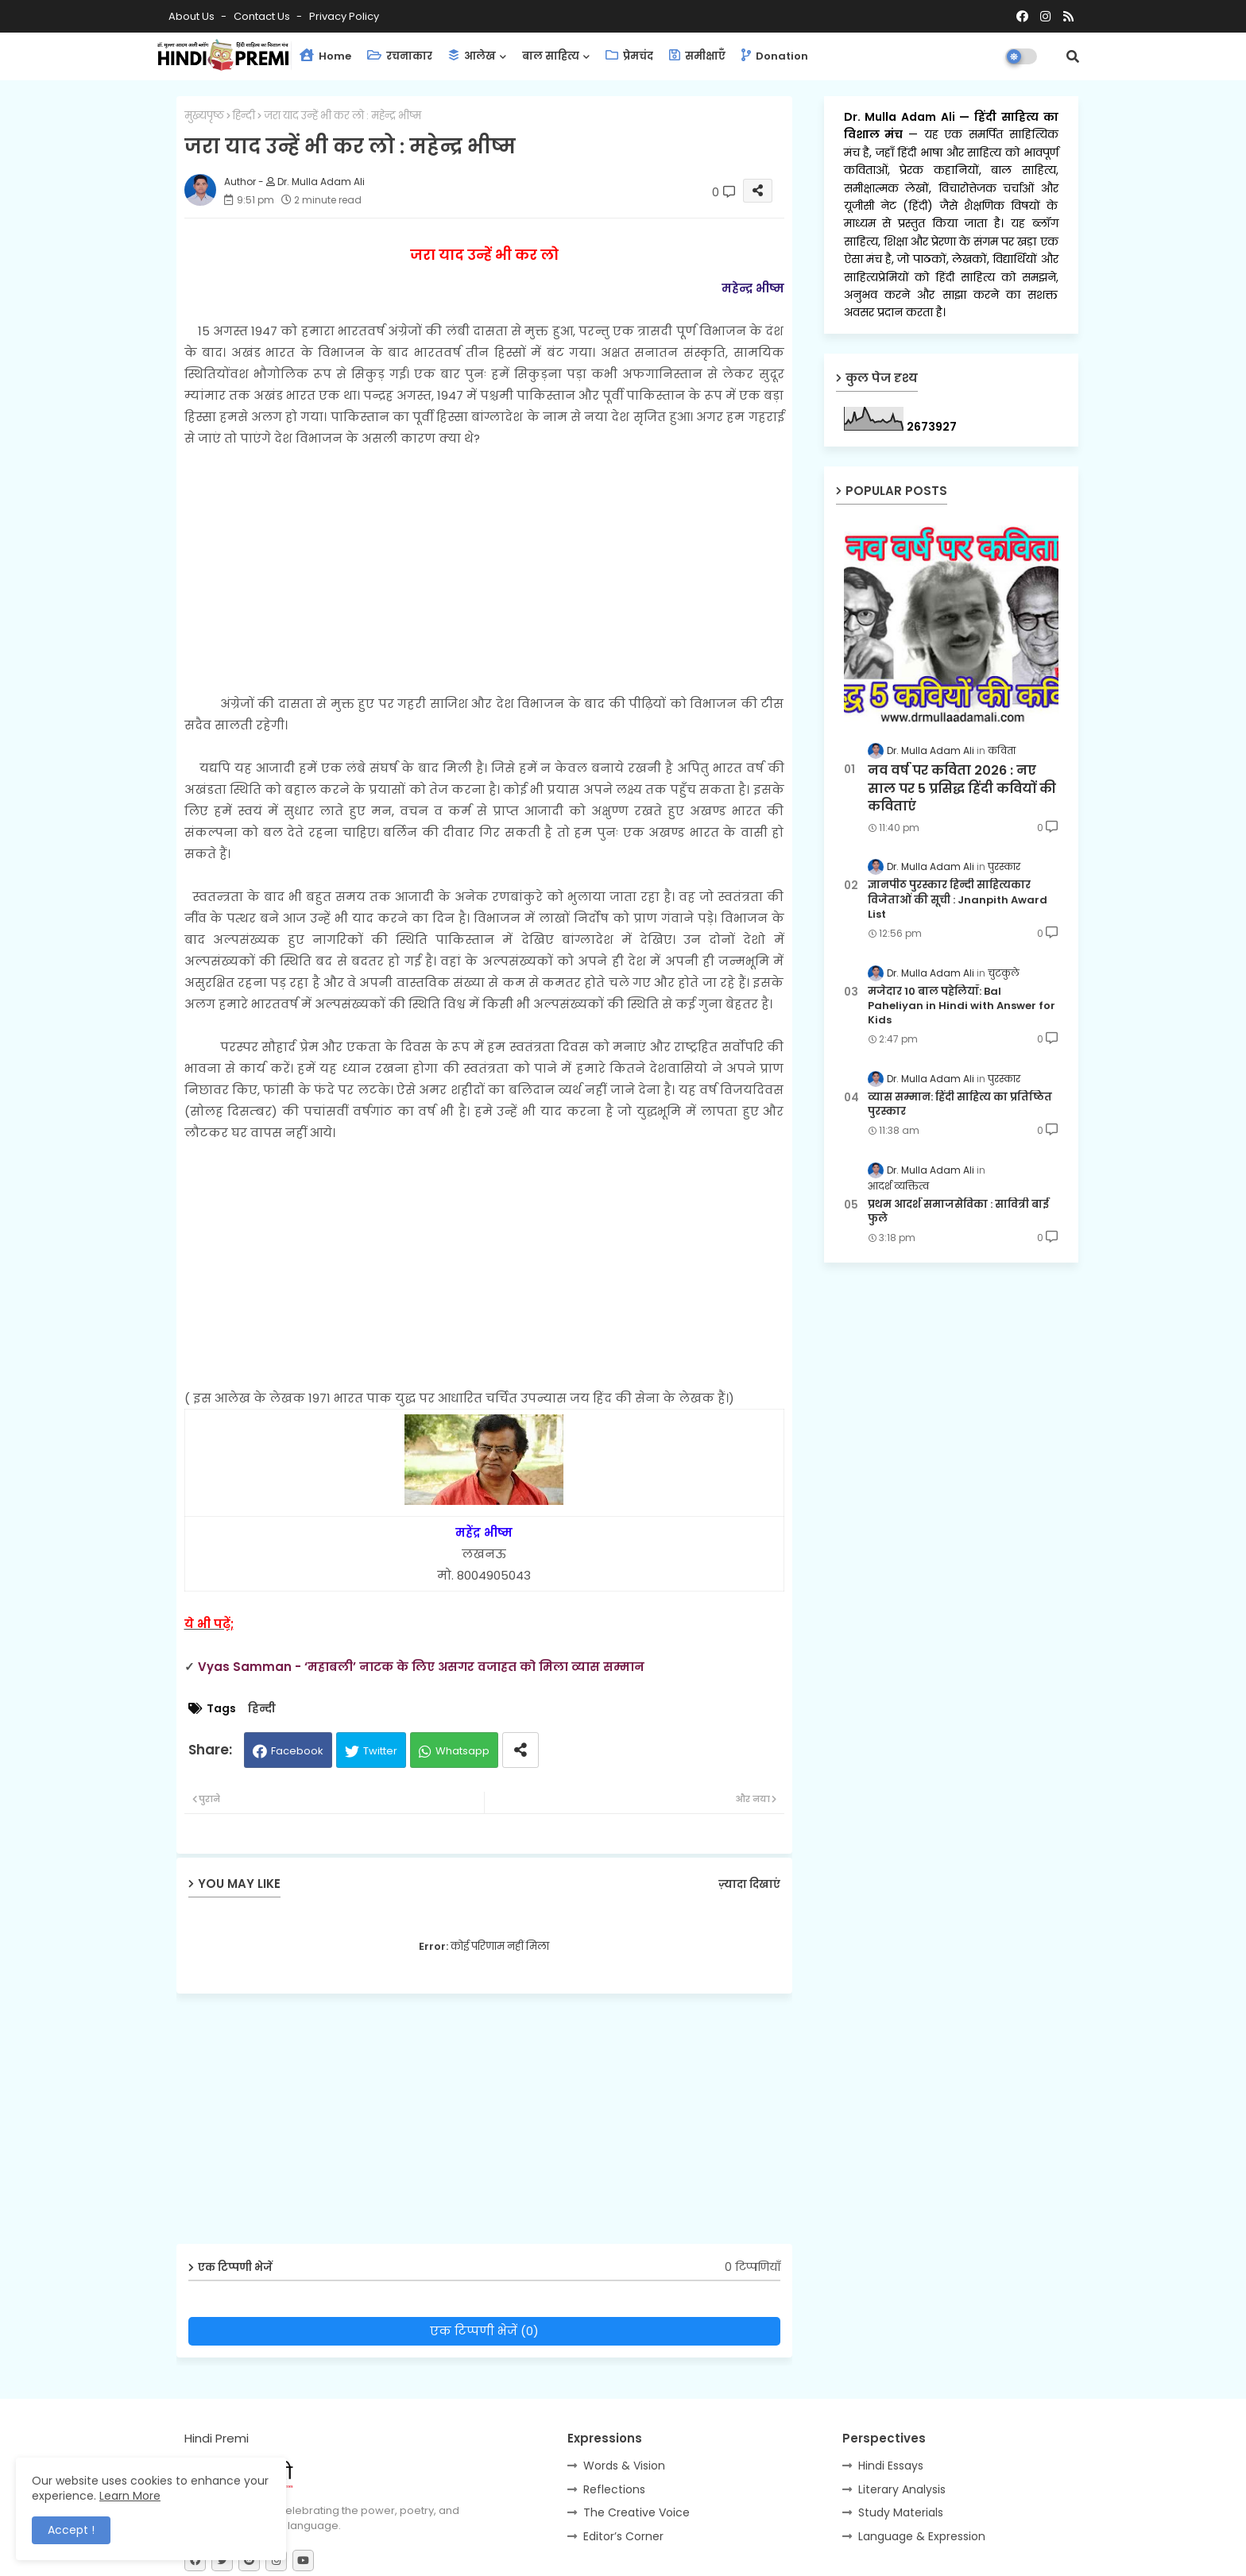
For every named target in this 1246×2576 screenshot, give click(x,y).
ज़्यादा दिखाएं (749, 1884)
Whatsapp (462, 1750)
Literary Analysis (902, 2489)
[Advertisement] (484, 560)
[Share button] (520, 1750)
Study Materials (900, 2512)
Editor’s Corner (623, 2536)
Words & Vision (624, 2466)
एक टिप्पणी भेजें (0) (484, 2331)
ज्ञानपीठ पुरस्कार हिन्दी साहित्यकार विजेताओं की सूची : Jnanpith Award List (957, 899)
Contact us (263, 16)
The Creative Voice (636, 2512)
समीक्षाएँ (697, 56)
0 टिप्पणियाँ (752, 2267)
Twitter (380, 1750)
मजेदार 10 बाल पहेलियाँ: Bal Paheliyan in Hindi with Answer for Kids (961, 1005)
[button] (1073, 56)
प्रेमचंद (629, 56)
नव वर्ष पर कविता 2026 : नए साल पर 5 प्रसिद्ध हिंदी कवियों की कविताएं (962, 788)
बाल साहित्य (550, 56)
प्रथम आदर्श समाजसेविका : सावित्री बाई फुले (958, 1211)
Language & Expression (921, 2536)
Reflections (614, 2489)
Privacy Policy (344, 16)
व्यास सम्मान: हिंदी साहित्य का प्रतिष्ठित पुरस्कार (960, 1104)
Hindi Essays (890, 2466)
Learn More (130, 2496)
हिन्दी (244, 115)
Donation (774, 56)
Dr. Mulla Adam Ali (902, 117)
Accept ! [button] (71, 2530)
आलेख (472, 56)
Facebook (297, 1750)
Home (325, 56)
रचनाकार (399, 56)
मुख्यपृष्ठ (204, 115)
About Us (192, 16)
